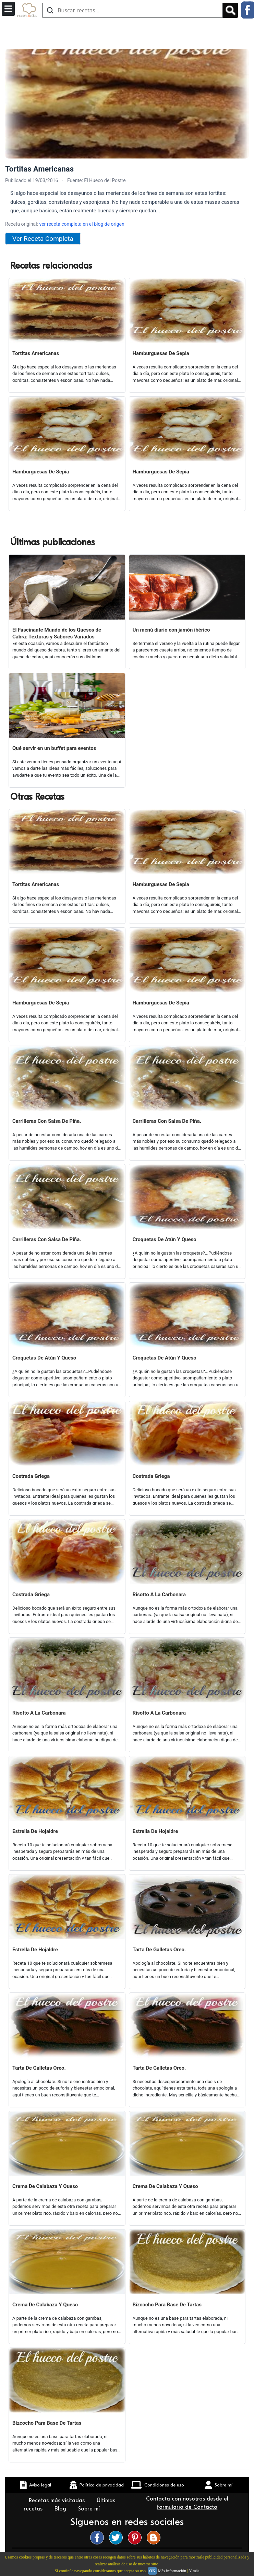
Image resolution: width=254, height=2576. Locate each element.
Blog (61, 2509)
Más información (172, 2570)
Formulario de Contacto (187, 2507)
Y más (194, 2570)
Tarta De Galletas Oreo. (159, 1949)
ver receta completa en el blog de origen (81, 224)
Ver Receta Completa (42, 239)
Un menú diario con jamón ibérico (171, 630)
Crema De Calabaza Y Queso (45, 2186)
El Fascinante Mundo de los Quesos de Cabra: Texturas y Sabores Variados (56, 633)
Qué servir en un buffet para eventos (54, 748)
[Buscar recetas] (132, 10)
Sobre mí (89, 2509)
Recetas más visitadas (57, 2500)
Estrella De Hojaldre (35, 1831)
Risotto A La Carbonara (159, 1594)
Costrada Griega (31, 1476)
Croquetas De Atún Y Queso (164, 1239)
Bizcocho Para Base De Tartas (167, 2305)
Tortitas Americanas (35, 353)
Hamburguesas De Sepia (161, 353)
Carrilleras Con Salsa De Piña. (46, 1121)
